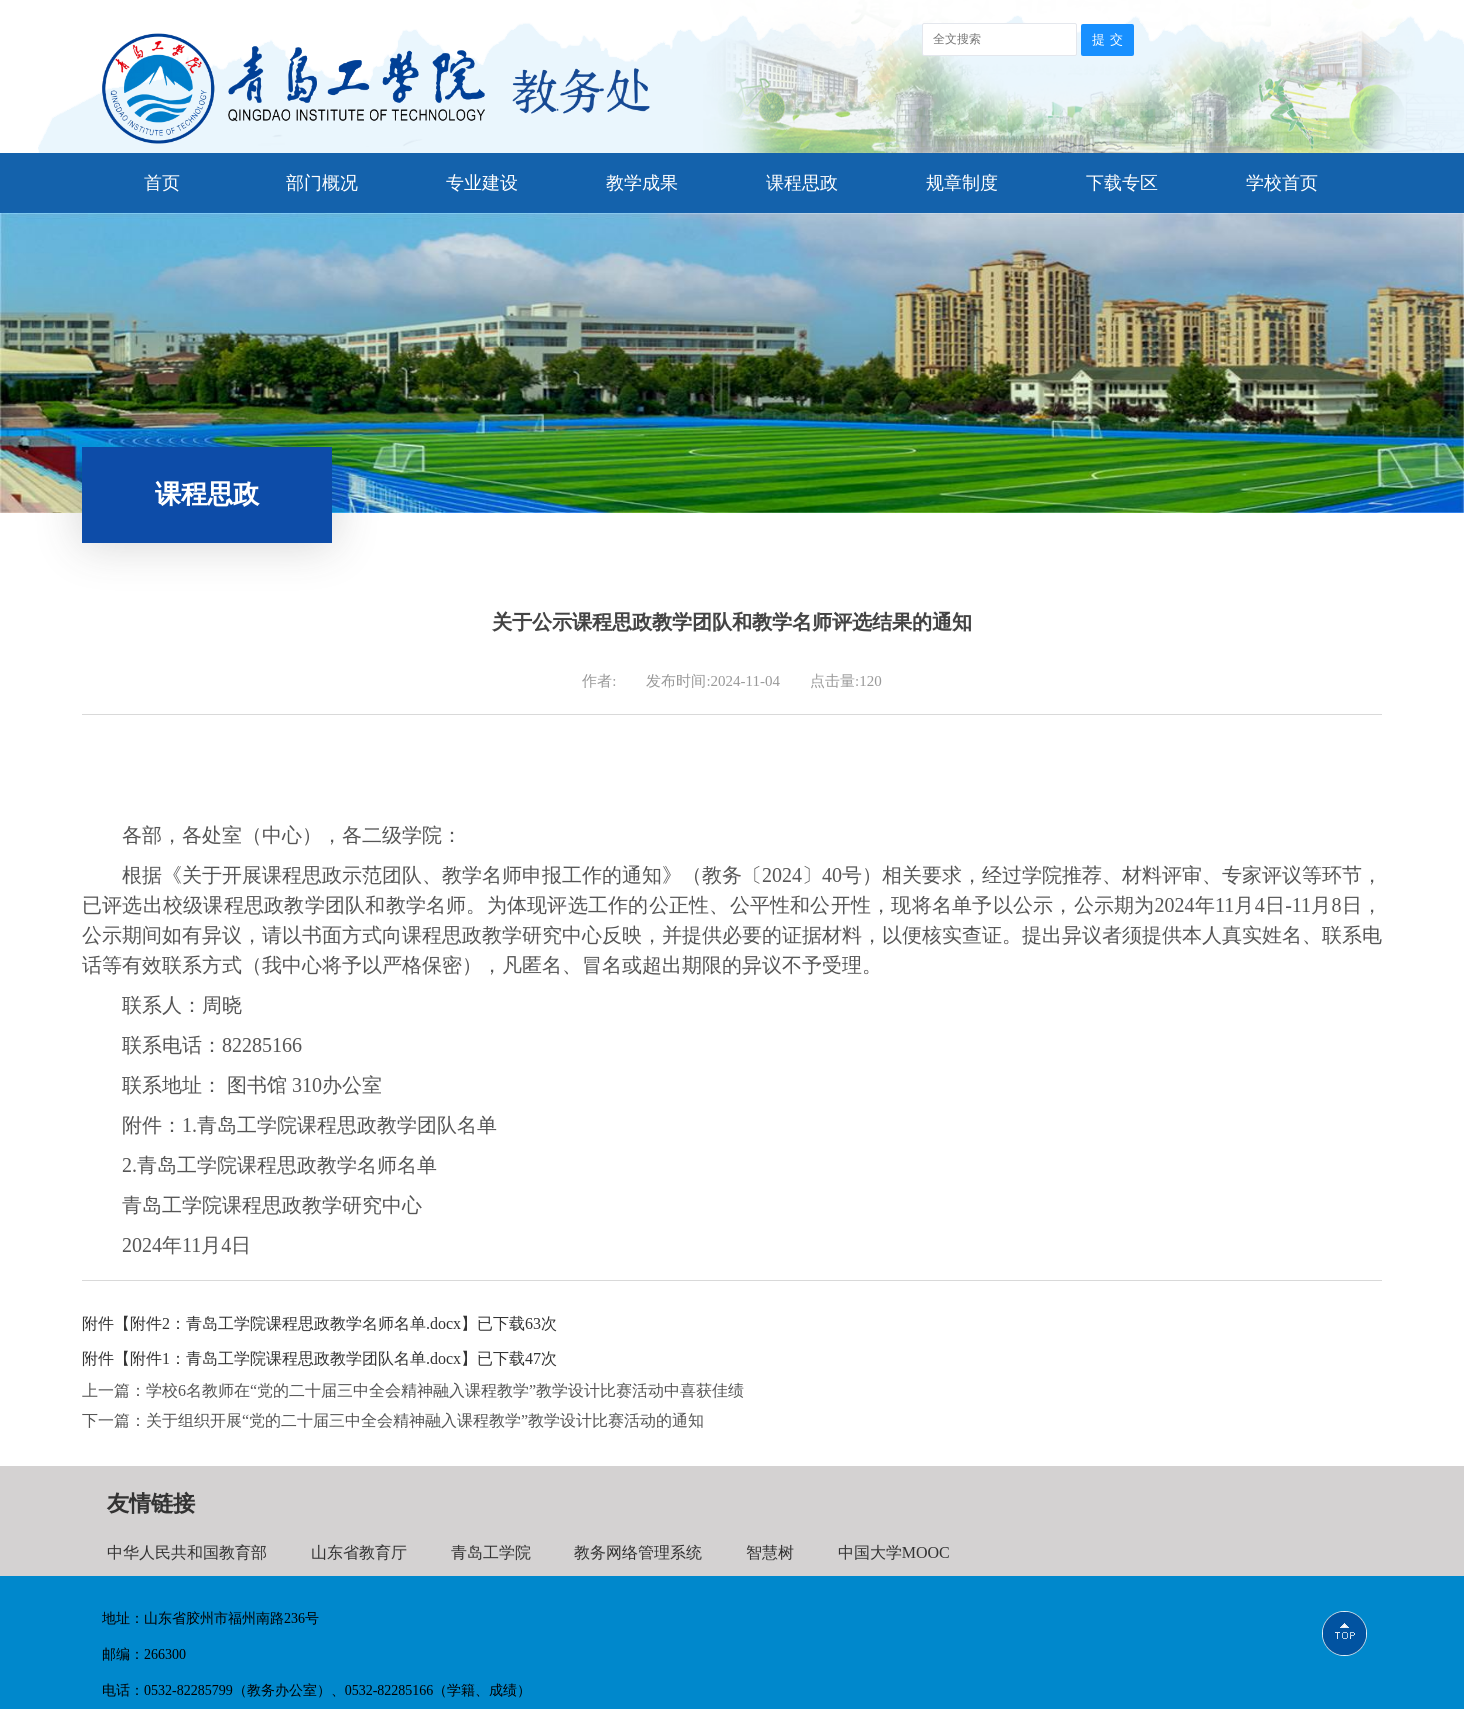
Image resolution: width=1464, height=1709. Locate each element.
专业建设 (482, 183)
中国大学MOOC (894, 1552)
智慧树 (770, 1552)
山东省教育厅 (359, 1552)
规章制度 (962, 183)
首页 (162, 183)
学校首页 (1282, 183)
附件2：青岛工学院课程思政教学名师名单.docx (295, 1323)
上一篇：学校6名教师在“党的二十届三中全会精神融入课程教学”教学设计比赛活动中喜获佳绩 (413, 1390)
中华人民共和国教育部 (187, 1552)
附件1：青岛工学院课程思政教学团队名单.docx (295, 1358)
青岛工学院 (491, 1552)
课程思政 (802, 183)
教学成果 (642, 183)
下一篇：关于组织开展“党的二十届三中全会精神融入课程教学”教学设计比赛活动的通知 (393, 1420)
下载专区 (1122, 183)
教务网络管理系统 (638, 1552)
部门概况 (322, 183)
